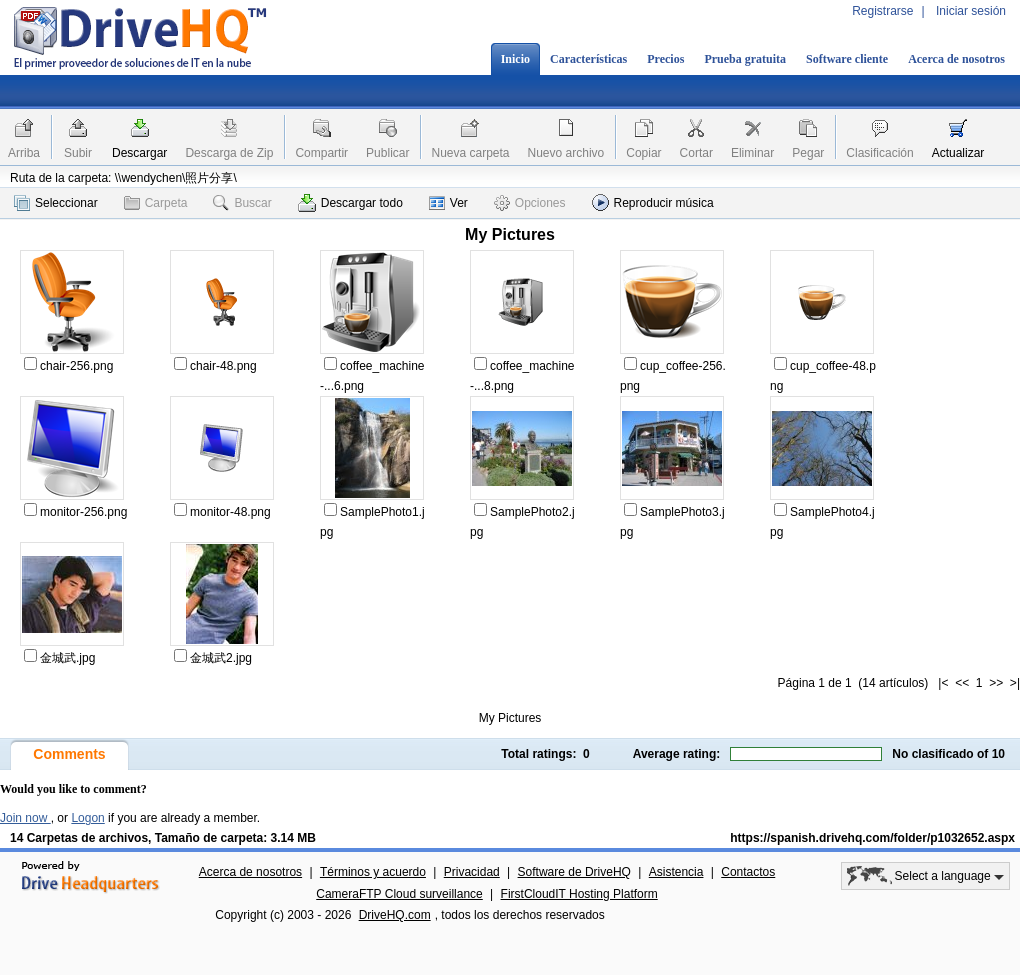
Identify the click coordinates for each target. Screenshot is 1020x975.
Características (588, 59)
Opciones (530, 203)
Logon (87, 818)
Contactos (748, 872)
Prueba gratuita (745, 59)
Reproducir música (653, 202)
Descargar (139, 153)
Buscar (242, 203)
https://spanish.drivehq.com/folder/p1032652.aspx (872, 838)
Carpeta (156, 203)
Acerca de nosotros (956, 59)
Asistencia (676, 872)
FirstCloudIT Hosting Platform (579, 894)
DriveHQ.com (395, 915)
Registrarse (882, 11)
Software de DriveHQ (574, 872)
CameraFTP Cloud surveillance (399, 894)
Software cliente (847, 59)
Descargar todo (350, 203)
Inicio (515, 59)
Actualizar (958, 153)
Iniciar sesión (971, 11)
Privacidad (472, 872)
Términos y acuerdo (373, 872)
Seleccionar (56, 203)
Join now (25, 818)
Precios (665, 59)
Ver (448, 203)
